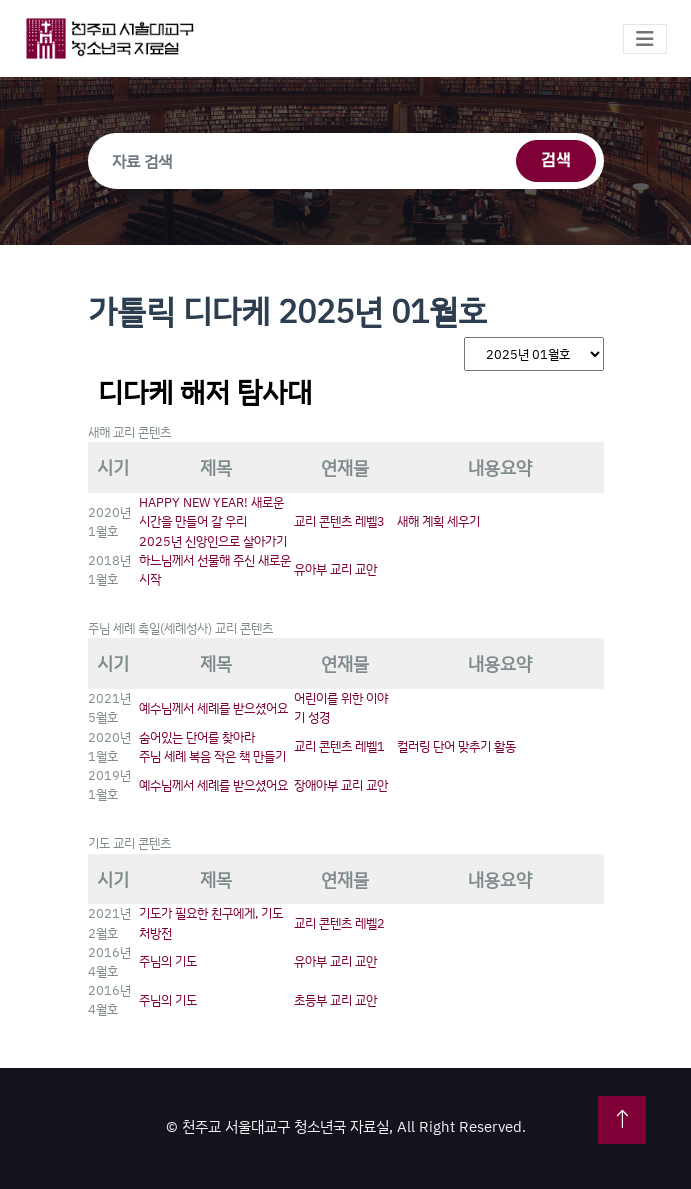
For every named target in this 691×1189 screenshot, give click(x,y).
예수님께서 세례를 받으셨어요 (213, 708)
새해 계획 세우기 (438, 521)
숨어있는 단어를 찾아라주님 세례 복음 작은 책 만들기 (212, 746)
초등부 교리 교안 (335, 1000)
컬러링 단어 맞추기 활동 (456, 746)
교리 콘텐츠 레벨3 (339, 521)
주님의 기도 (168, 961)
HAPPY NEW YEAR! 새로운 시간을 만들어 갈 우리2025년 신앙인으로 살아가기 (213, 521)
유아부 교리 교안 (335, 569)
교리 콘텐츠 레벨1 (339, 746)
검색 (556, 161)
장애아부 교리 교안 (341, 785)
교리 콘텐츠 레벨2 (339, 923)
